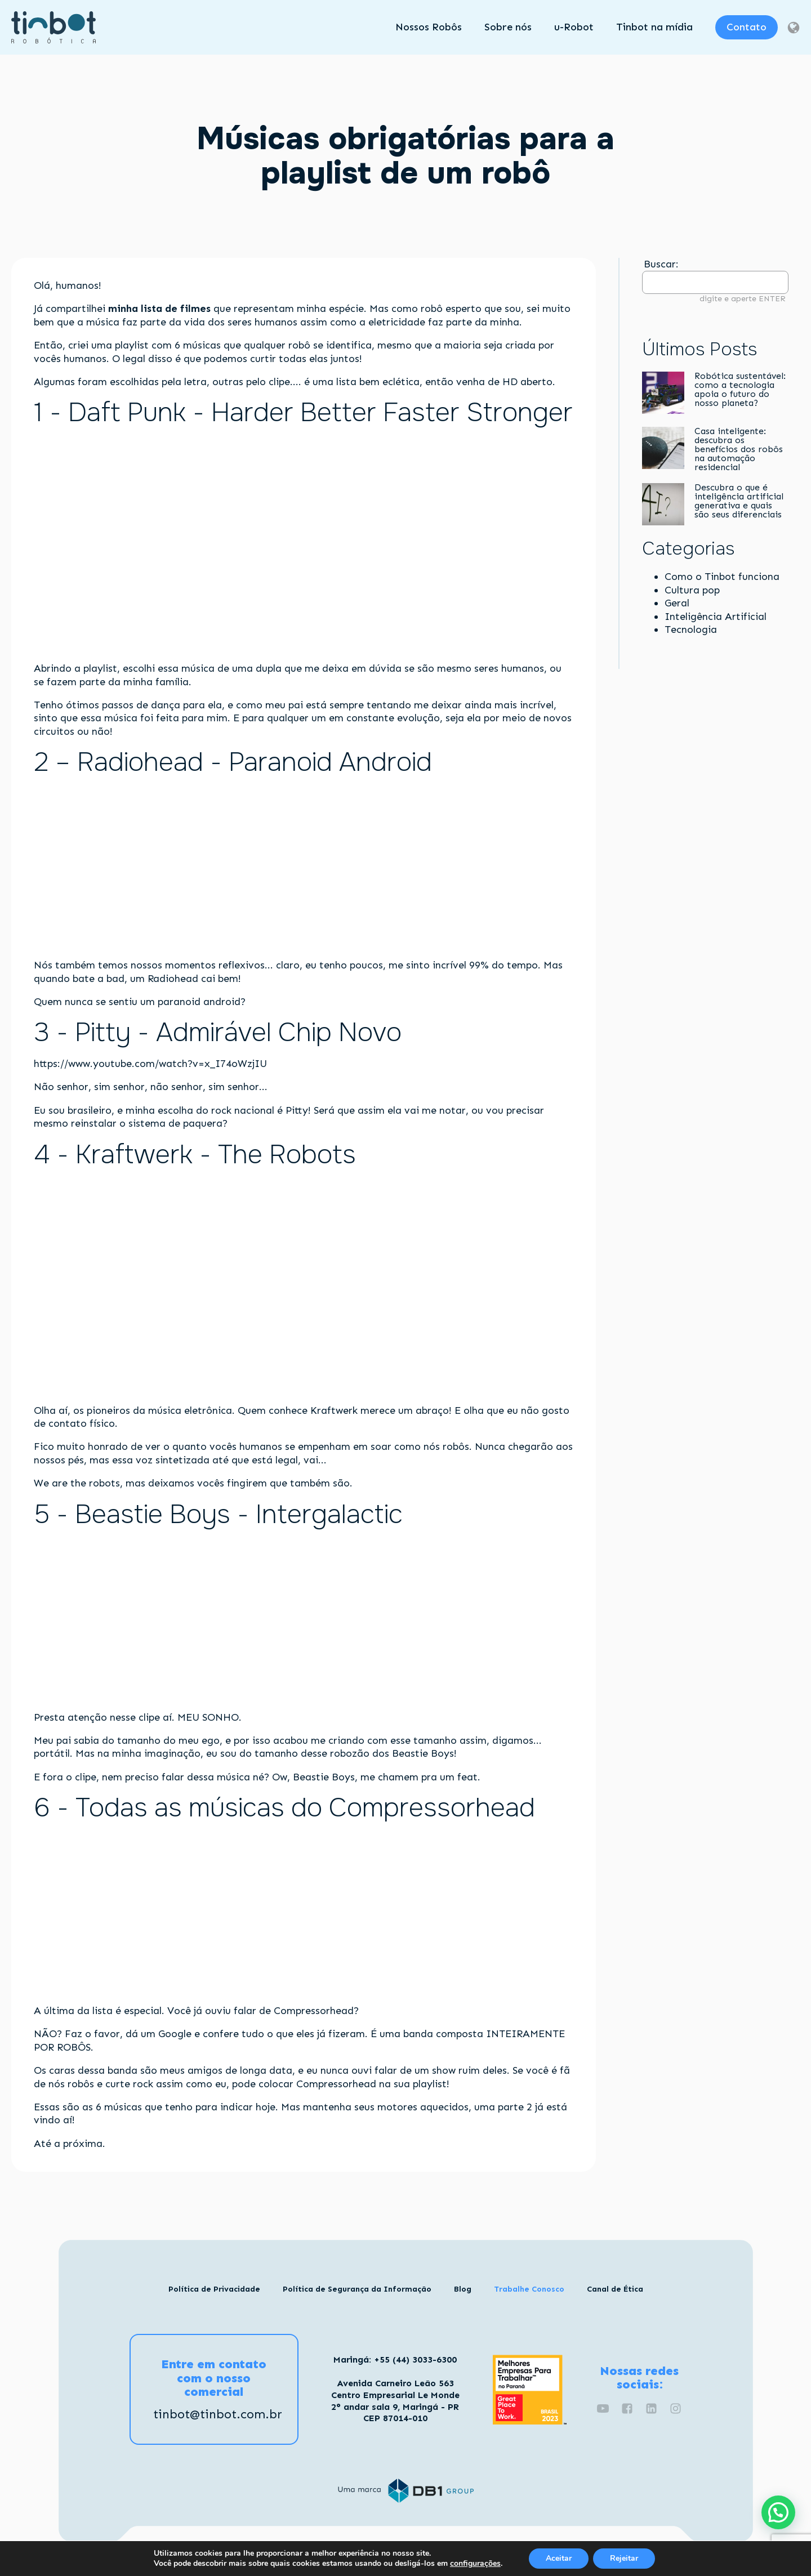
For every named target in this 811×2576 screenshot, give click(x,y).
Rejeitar (624, 2558)
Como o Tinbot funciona (722, 576)
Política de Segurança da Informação (357, 2289)
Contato (747, 27)
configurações (475, 2564)
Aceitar (559, 2558)
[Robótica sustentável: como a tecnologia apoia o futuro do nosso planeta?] (663, 394)
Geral (677, 603)
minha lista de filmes (159, 308)
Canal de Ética (615, 2289)
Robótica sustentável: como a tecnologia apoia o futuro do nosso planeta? (740, 390)
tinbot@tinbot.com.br (217, 2414)
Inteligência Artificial (716, 616)
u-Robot (574, 27)
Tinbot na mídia (654, 27)
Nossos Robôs (428, 27)
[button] (778, 2512)
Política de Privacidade (214, 2289)
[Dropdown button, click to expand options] (793, 27)
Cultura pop (692, 590)
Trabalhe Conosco (529, 2289)
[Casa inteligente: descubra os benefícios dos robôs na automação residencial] (663, 449)
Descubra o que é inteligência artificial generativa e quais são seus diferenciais (739, 501)
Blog (462, 2289)
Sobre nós (508, 27)
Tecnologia (691, 629)
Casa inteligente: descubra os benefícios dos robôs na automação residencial (738, 449)
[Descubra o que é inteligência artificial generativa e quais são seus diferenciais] (663, 505)
